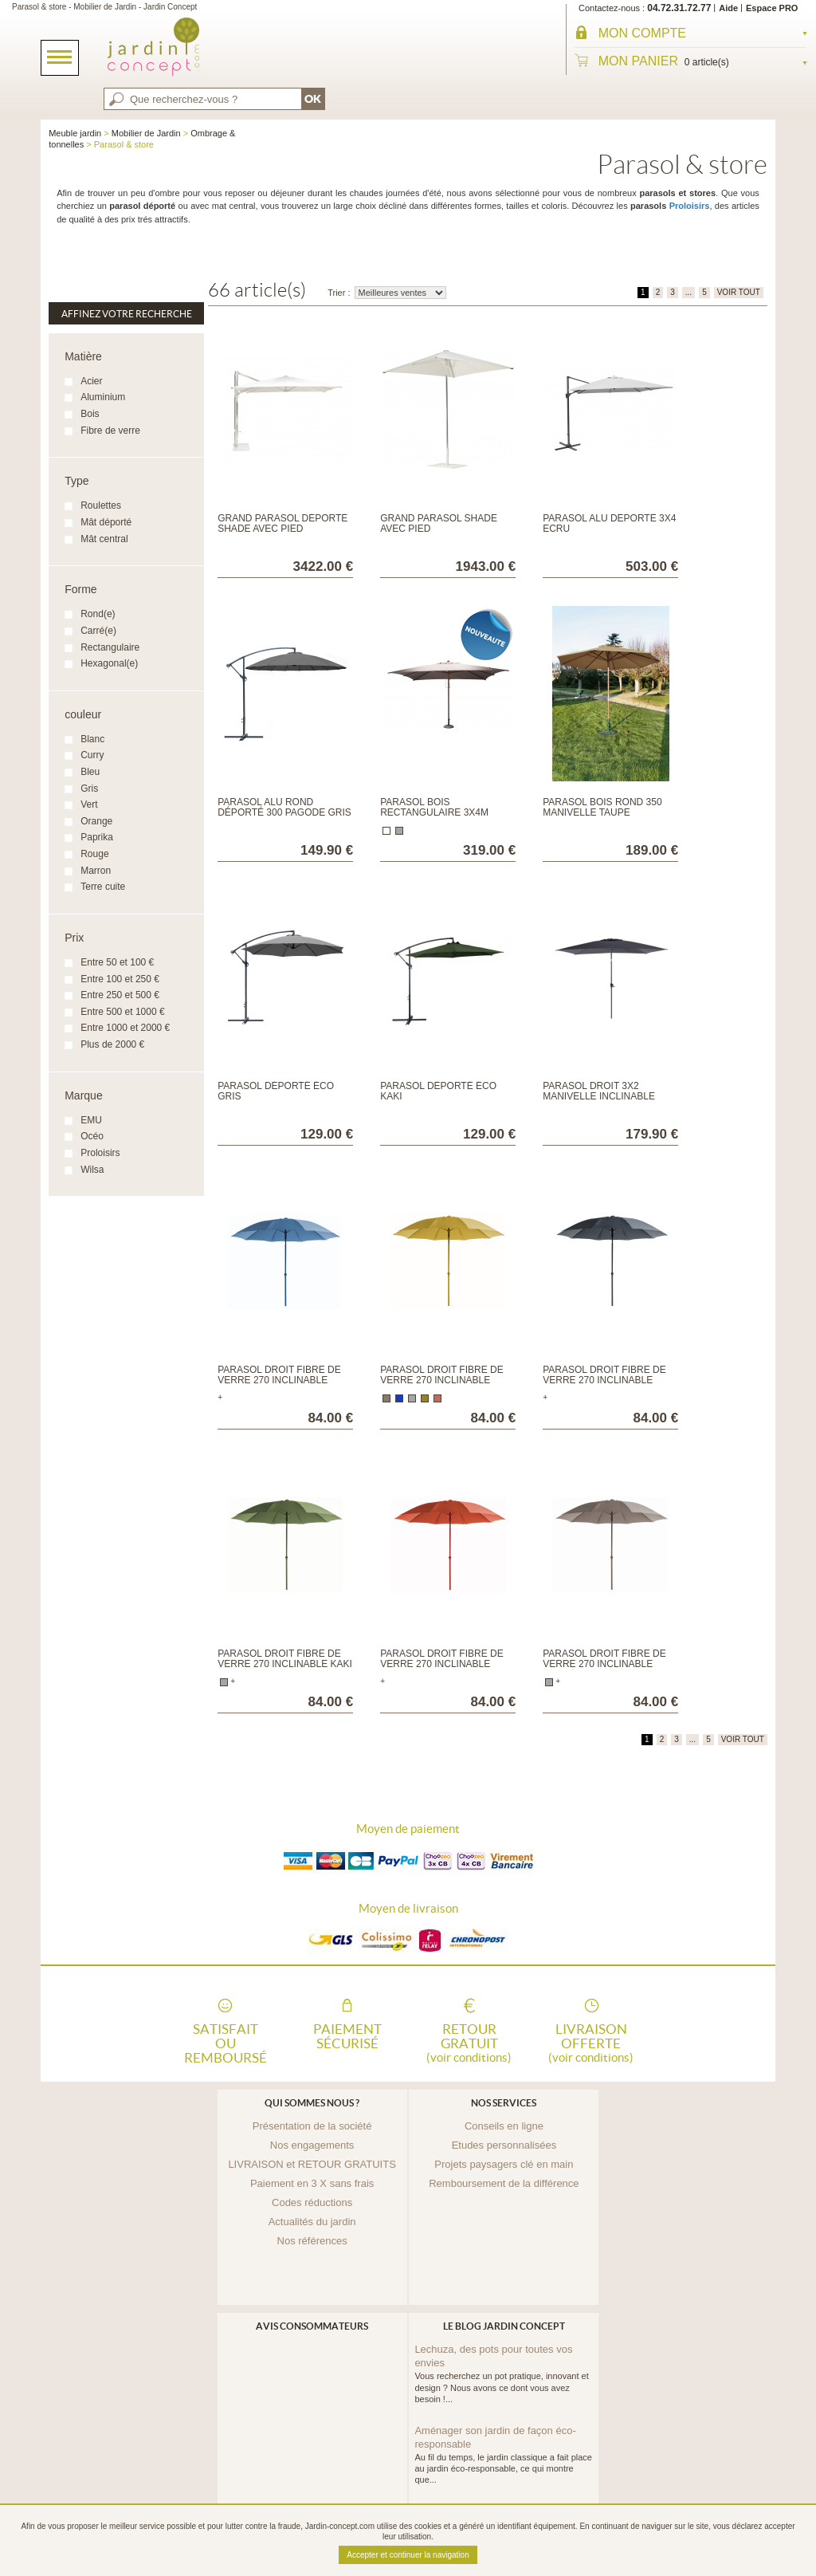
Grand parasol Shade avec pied (438, 523)
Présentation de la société (312, 2126)
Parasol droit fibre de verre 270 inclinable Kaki (285, 1658)
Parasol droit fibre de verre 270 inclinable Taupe (604, 1664)
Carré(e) (98, 630)
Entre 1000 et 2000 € (125, 1027)
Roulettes (100, 505)
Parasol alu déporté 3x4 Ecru (609, 523)
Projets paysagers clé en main (503, 2164)
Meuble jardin (75, 133)
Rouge (94, 853)
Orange (96, 821)
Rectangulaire (109, 647)
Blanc (92, 739)
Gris (89, 788)
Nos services (503, 2103)
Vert (88, 804)
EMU (91, 1120)
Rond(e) (97, 613)
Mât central (104, 539)
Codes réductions (312, 2202)
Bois (89, 413)
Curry (92, 755)
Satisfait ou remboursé (225, 2042)
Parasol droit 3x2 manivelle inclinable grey (599, 1096)
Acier (91, 381)
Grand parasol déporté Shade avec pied (282, 523)
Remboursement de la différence (504, 2183)
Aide (728, 8)
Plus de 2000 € (112, 1044)
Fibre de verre (110, 430)
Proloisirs (689, 205)
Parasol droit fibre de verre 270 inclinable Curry (441, 1380)
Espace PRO (772, 8)
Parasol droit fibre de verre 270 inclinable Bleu (279, 1380)
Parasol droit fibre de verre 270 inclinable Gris (604, 1380)
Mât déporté (105, 522)
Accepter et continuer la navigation (408, 2554)
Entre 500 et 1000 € (122, 1011)
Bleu (90, 771)
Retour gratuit (469, 2042)
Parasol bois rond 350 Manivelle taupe (602, 807)
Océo (92, 1136)
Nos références (312, 2241)
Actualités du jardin (312, 2222)
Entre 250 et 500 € (119, 995)
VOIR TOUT (738, 292)
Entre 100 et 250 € (119, 979)
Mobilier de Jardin (146, 133)
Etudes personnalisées (504, 2145)
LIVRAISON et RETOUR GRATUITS (311, 2164)
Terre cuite (102, 886)
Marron (95, 870)
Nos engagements (312, 2145)
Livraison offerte (591, 2042)
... (688, 292)
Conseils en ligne (504, 2126)
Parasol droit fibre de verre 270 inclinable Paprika (441, 1664)
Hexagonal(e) (109, 663)
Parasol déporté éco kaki (438, 1091)
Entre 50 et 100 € (117, 962)
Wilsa (92, 1169)
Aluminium (102, 397)
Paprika (96, 837)
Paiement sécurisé (347, 2036)
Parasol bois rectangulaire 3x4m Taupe (434, 812)
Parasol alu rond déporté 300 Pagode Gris (284, 807)
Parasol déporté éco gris (276, 1091)
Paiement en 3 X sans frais (312, 2183)
